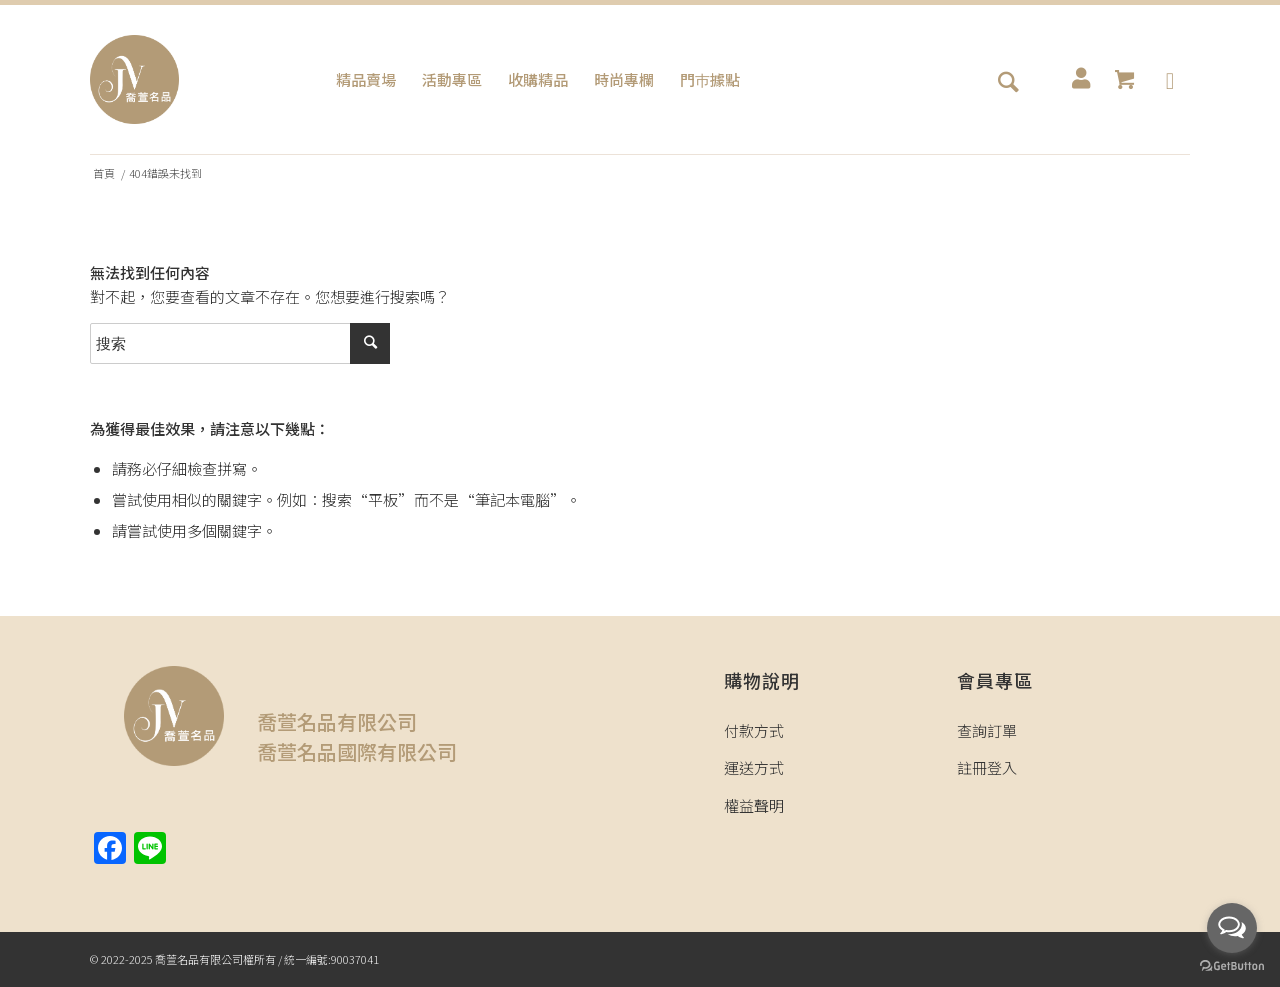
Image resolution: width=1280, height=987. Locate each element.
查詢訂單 (987, 730)
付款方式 (754, 730)
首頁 (104, 173)
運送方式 (754, 767)
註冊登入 (987, 767)
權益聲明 (754, 805)
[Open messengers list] (1232, 928)
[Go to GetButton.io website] (1232, 966)
